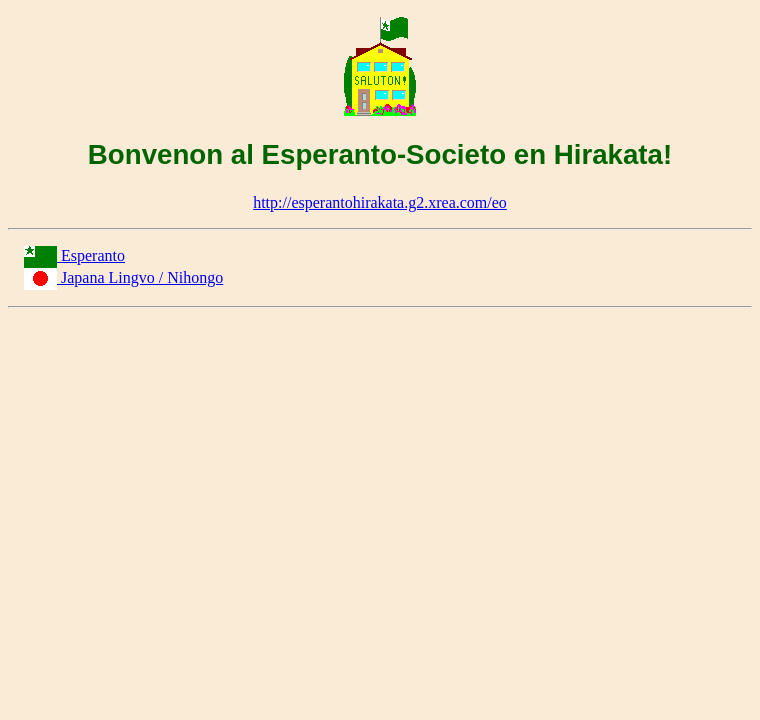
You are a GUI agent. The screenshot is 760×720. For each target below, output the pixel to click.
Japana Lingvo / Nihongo (142, 277)
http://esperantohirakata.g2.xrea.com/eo (380, 202)
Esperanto (93, 255)
